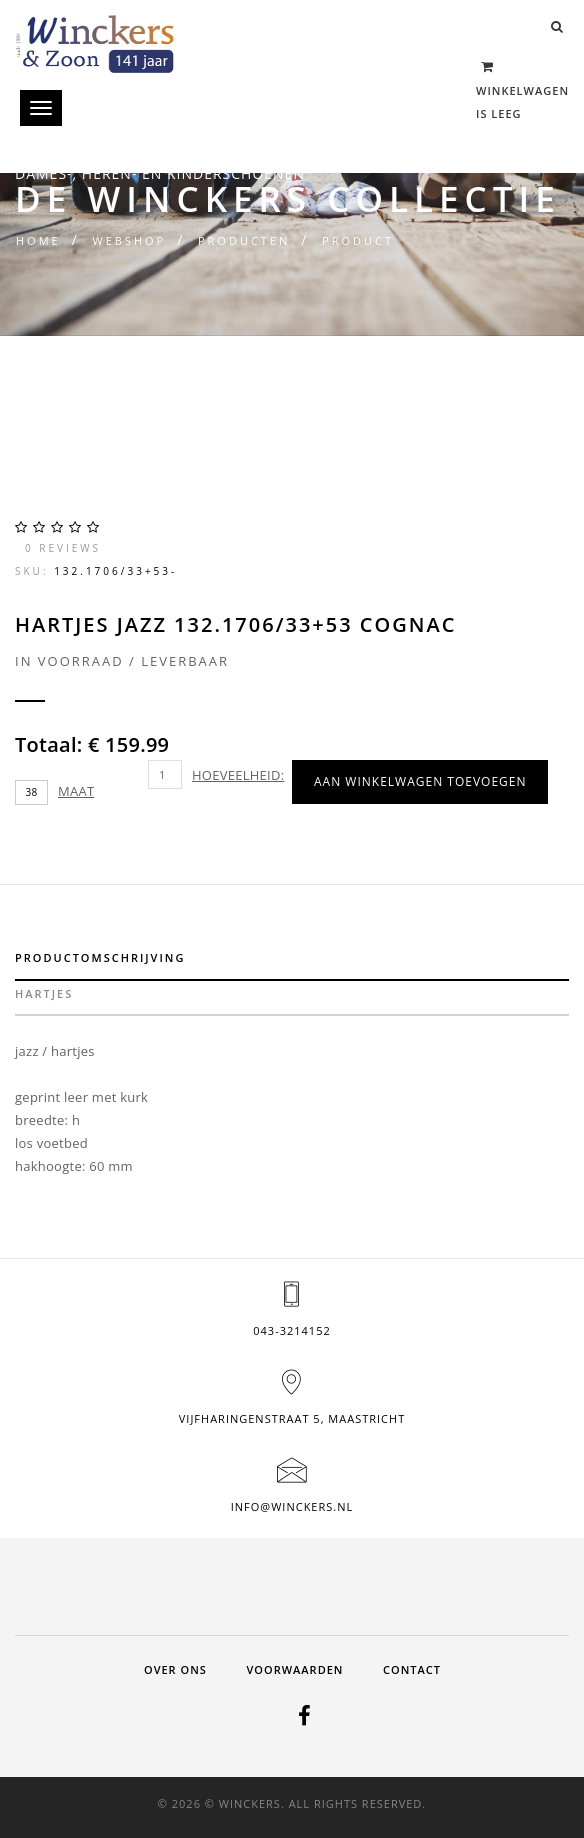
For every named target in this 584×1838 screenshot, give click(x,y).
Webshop (129, 240)
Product (358, 240)
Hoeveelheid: (238, 775)
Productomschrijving (100, 957)
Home (38, 240)
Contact (412, 1669)
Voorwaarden (294, 1669)
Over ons (175, 1669)
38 (32, 792)
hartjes (44, 993)
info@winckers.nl (292, 1506)
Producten (244, 240)
